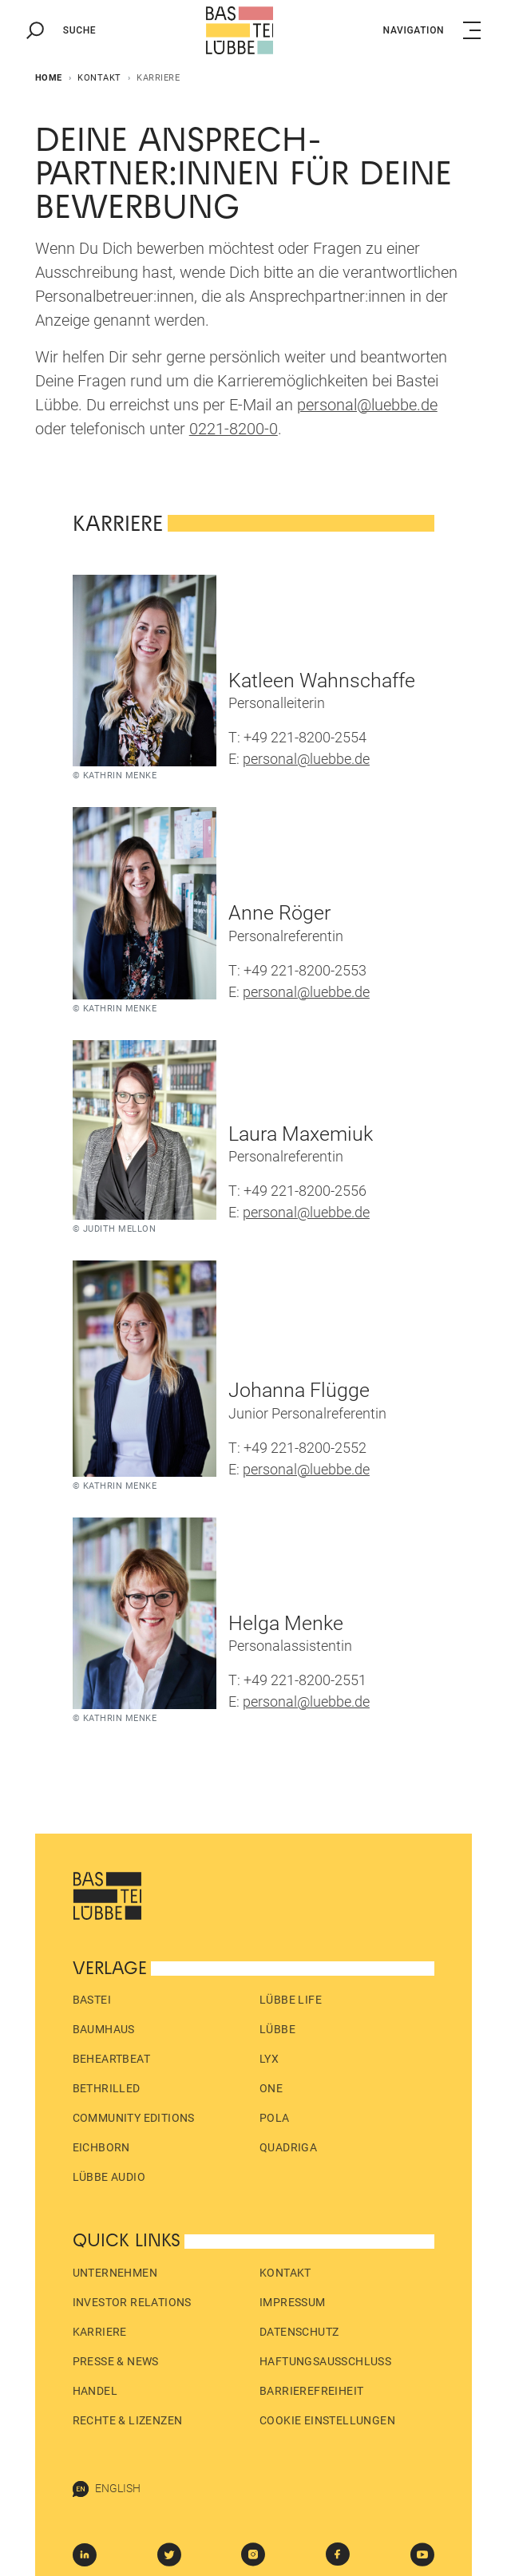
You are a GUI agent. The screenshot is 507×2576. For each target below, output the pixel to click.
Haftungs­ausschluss (325, 2361)
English (107, 2489)
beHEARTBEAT (111, 2058)
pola (274, 2117)
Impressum (292, 2302)
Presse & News (116, 2361)
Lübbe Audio (109, 2176)
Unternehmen (115, 2272)
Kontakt (99, 78)
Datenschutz (299, 2331)
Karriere (100, 2331)
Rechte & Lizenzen (128, 2420)
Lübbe (277, 2029)
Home (48, 78)
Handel (95, 2390)
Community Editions (134, 2117)
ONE (271, 2088)
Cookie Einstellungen (327, 2420)
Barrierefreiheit (311, 2390)
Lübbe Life (290, 1999)
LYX (269, 2058)
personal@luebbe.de (306, 758)
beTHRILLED (107, 2088)
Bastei (92, 1999)
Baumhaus (104, 2029)
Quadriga (288, 2147)
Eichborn (101, 2147)
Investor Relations (132, 2302)
